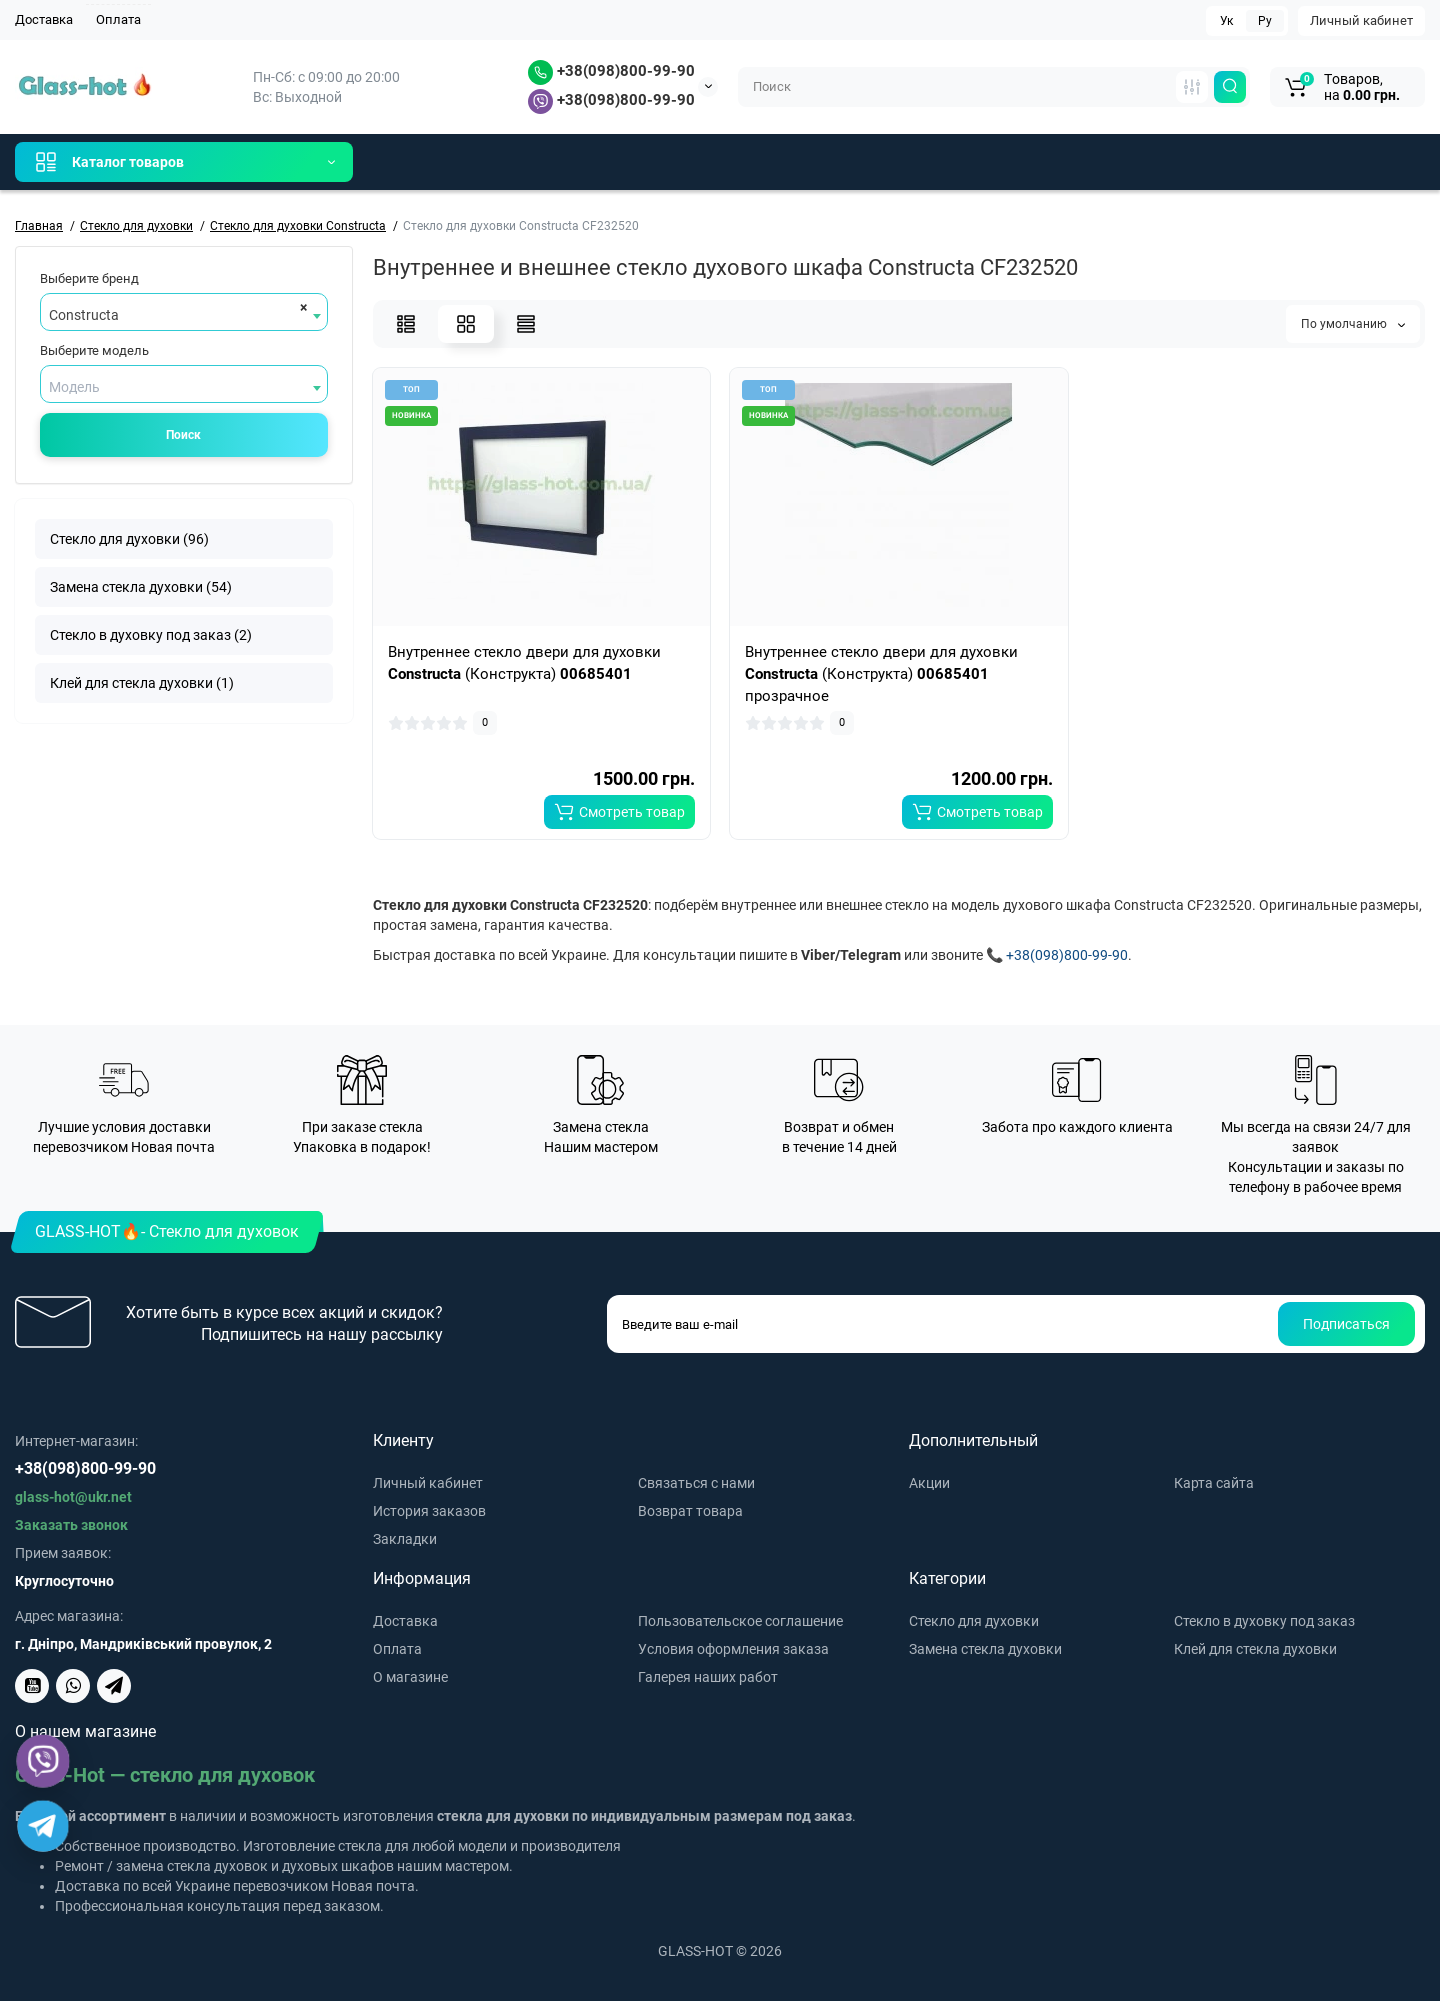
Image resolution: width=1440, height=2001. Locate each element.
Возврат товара (690, 1511)
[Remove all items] (300, 307)
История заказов (429, 1511)
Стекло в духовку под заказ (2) (151, 635)
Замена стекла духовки (985, 1649)
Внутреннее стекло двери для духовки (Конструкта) (524, 663)
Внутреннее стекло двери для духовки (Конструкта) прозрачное (881, 674)
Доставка (44, 19)
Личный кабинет (1361, 20)
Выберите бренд (89, 278)
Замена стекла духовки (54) (141, 587)
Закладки (405, 1539)
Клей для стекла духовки (1255, 1649)
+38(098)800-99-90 (611, 71)
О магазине (410, 1677)
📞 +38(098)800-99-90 (1057, 955)
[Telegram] (43, 1826)
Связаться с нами (696, 1483)
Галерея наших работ (708, 1677)
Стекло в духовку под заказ (1264, 1621)
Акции (929, 1483)
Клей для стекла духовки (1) (142, 683)
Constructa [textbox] (84, 315)
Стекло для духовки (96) (129, 539)
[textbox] (184, 387)
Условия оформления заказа (733, 1649)
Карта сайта (1214, 1483)
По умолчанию (1353, 324)
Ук (1226, 21)
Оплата (118, 19)
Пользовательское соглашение (740, 1621)
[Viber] (43, 1761)
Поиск (183, 435)
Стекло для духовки (974, 1621)
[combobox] (184, 312)
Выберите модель (94, 350)
